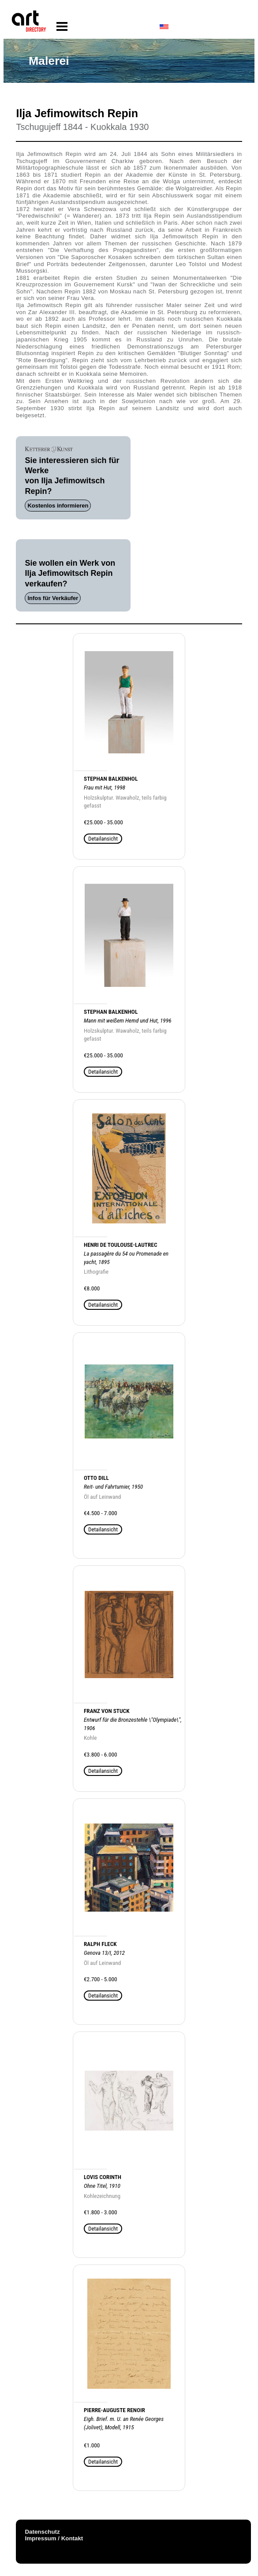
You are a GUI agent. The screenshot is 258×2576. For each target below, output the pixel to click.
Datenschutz (42, 2531)
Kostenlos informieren (57, 505)
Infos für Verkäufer (52, 598)
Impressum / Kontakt (54, 2538)
